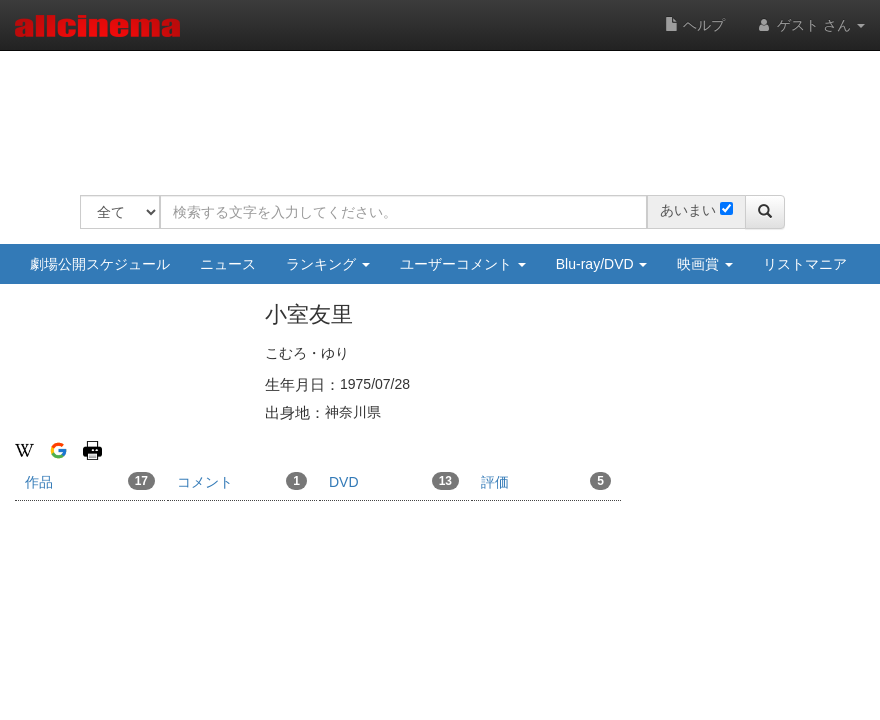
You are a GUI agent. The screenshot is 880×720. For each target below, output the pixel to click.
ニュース (228, 264)
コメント (242, 481)
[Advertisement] (444, 110)
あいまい (688, 210)
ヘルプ (695, 25)
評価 (546, 481)
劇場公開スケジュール (100, 264)
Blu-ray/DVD (602, 264)
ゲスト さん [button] (810, 25)
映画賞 (705, 264)
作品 (90, 481)
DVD (394, 481)
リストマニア (805, 264)
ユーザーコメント (463, 264)
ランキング (328, 264)
